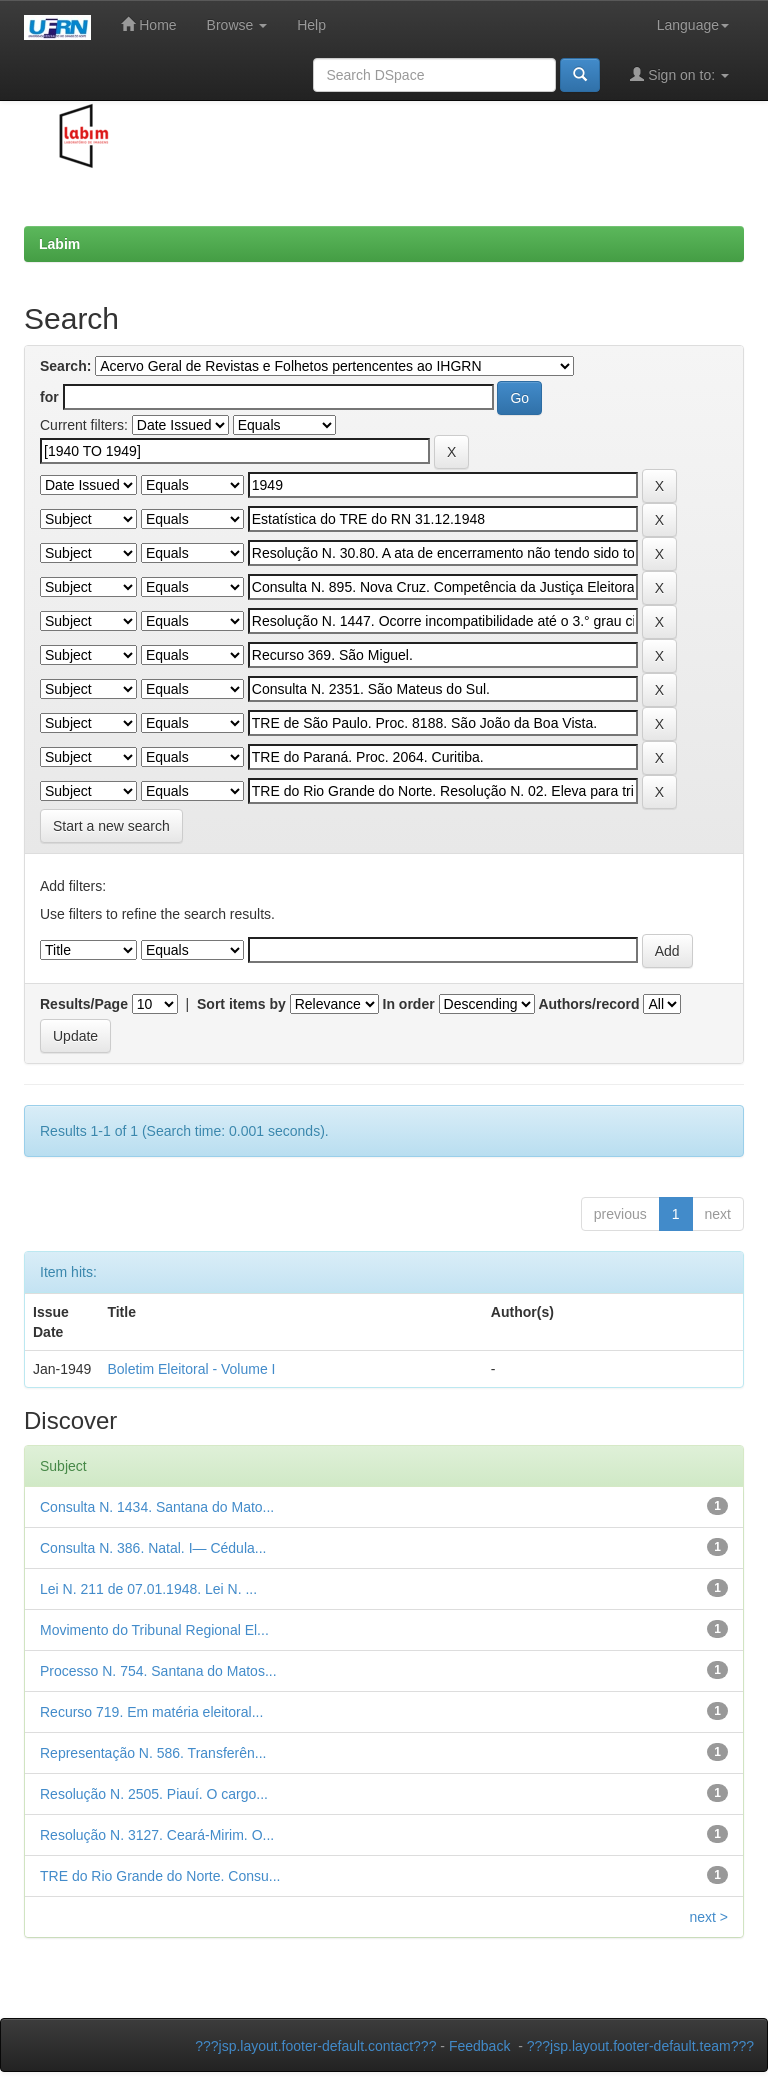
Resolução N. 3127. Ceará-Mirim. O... (157, 1835)
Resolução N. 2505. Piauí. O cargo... (154, 1794)
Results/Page (84, 1004)
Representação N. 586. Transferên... (153, 1753)
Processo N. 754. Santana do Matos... (158, 1671)
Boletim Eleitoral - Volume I (191, 1369)
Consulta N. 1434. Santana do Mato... (157, 1507)
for (49, 397)
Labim (59, 244)
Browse (237, 25)
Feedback (479, 2046)
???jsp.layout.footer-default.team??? (640, 2046)
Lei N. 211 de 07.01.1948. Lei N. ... (148, 1589)
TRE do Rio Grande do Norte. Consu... (160, 1876)
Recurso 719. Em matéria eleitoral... (151, 1712)
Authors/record (588, 1004)
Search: (65, 366)
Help (311, 25)
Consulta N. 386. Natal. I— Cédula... (153, 1548)
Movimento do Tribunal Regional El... (154, 1630)
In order (409, 1004)
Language (693, 25)
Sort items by (241, 1004)
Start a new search (111, 826)
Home (148, 24)
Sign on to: (679, 74)
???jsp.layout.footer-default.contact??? (315, 2046)
